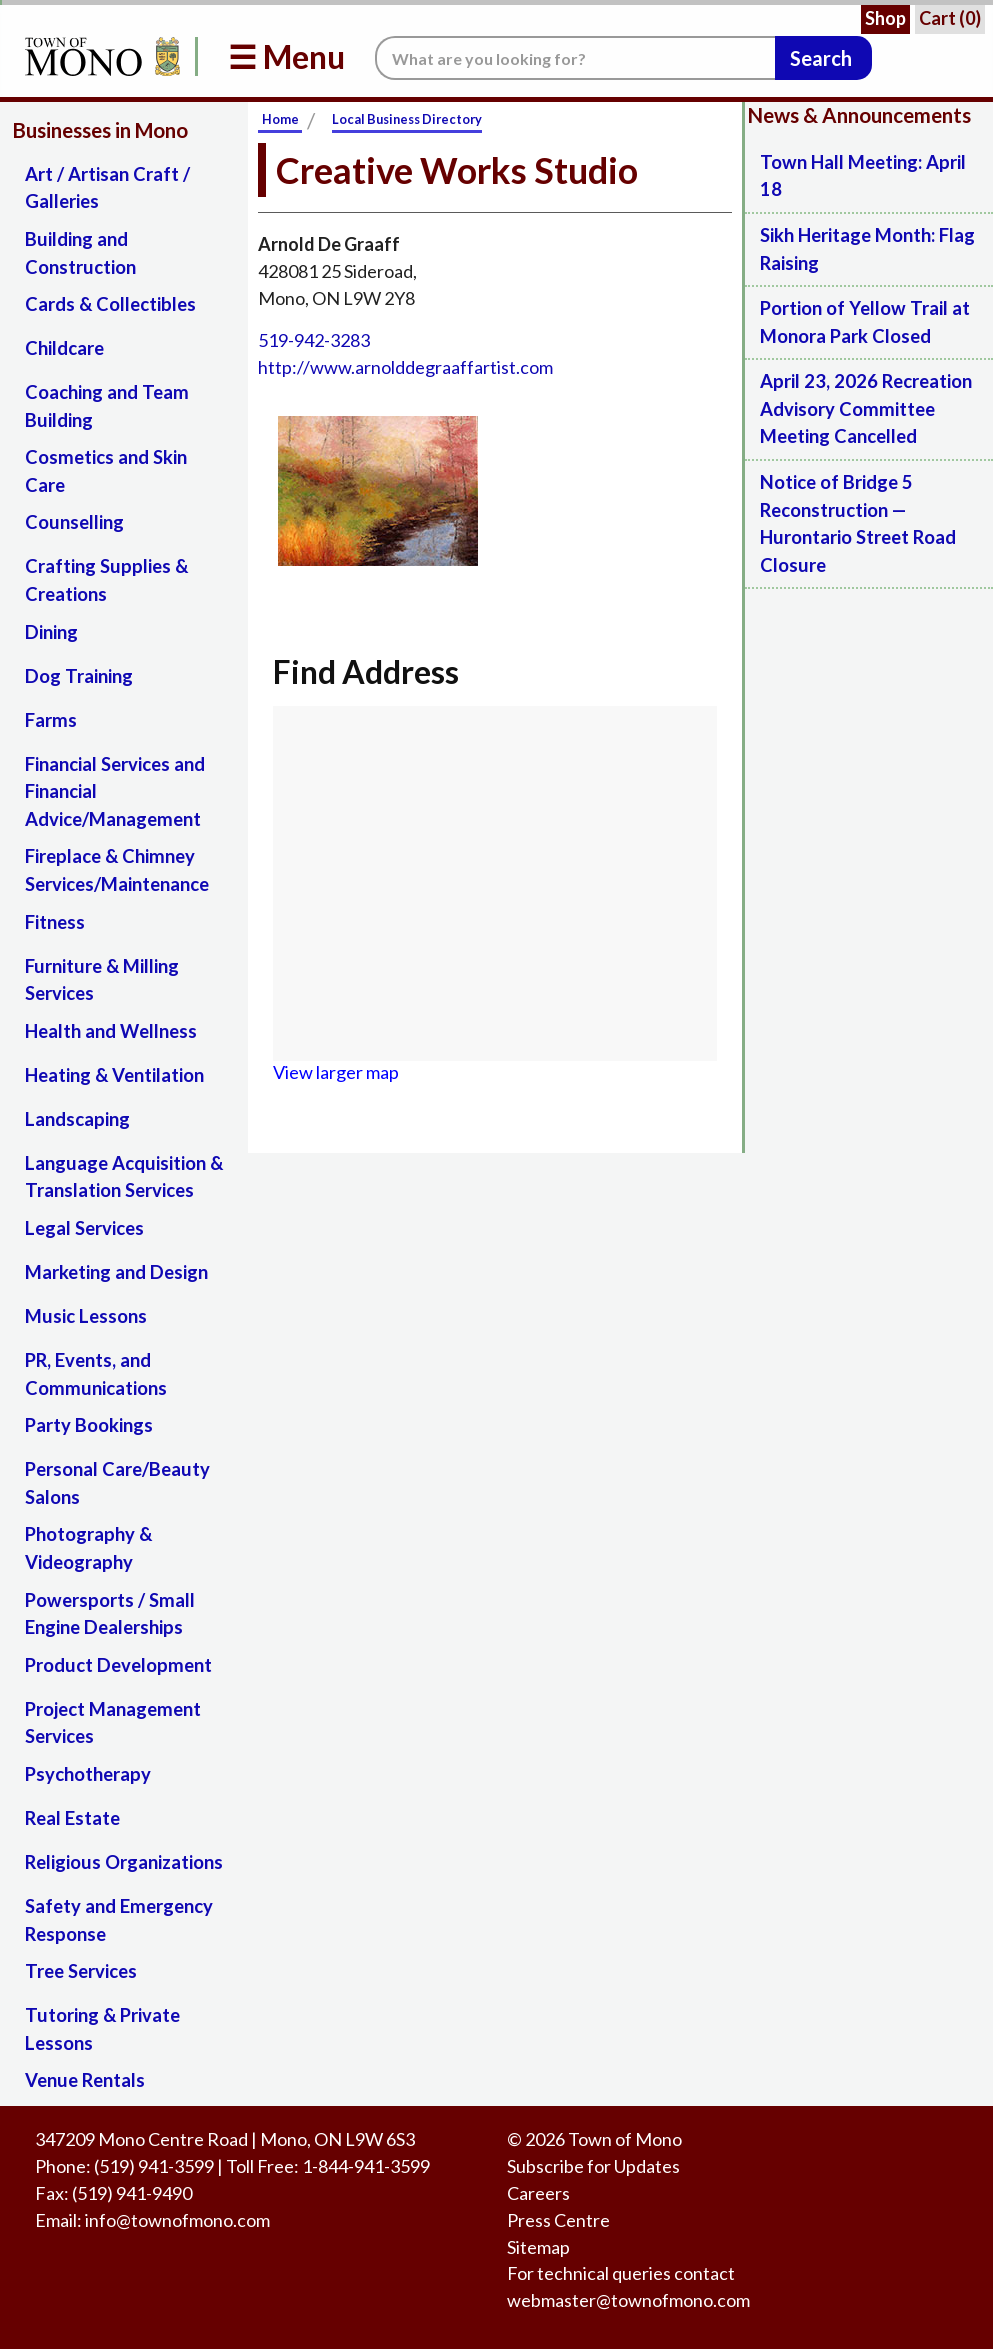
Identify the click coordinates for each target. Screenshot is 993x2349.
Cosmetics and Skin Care (106, 471)
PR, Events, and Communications (96, 1374)
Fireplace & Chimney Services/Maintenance (117, 870)
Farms (51, 720)
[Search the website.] (575, 58)
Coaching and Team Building (107, 406)
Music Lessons (86, 1316)
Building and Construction (80, 253)
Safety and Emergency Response (119, 1920)
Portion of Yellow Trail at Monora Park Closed (865, 322)
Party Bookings (89, 1425)
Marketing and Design (116, 1272)
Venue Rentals (85, 2080)
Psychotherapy (88, 1774)
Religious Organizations (124, 1862)
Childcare (64, 348)
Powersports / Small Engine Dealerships (110, 1614)
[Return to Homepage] (99, 56)
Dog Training (79, 676)
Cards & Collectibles (110, 304)
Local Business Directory (407, 119)
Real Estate (72, 1818)
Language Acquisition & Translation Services (124, 1177)
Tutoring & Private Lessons (102, 2029)
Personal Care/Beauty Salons (117, 1483)
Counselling (74, 522)
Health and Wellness (111, 1031)
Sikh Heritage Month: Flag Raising (867, 249)
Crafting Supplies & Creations (106, 580)
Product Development (118, 1665)
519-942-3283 (314, 340)
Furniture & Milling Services (102, 980)
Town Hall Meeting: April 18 (863, 176)
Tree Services (81, 1971)
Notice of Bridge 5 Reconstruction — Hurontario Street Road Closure (858, 523)
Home (280, 119)
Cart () (950, 18)
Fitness (55, 922)
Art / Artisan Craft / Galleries (107, 188)
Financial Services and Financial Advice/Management (115, 791)
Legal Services (84, 1228)
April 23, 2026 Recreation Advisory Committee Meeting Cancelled (866, 408)
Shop (885, 18)
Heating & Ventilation (114, 1075)
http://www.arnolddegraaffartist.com (405, 367)
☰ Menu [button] (286, 56)
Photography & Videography (88, 1548)
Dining (51, 632)
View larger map (336, 1072)
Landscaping (77, 1119)
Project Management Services (113, 1723)
